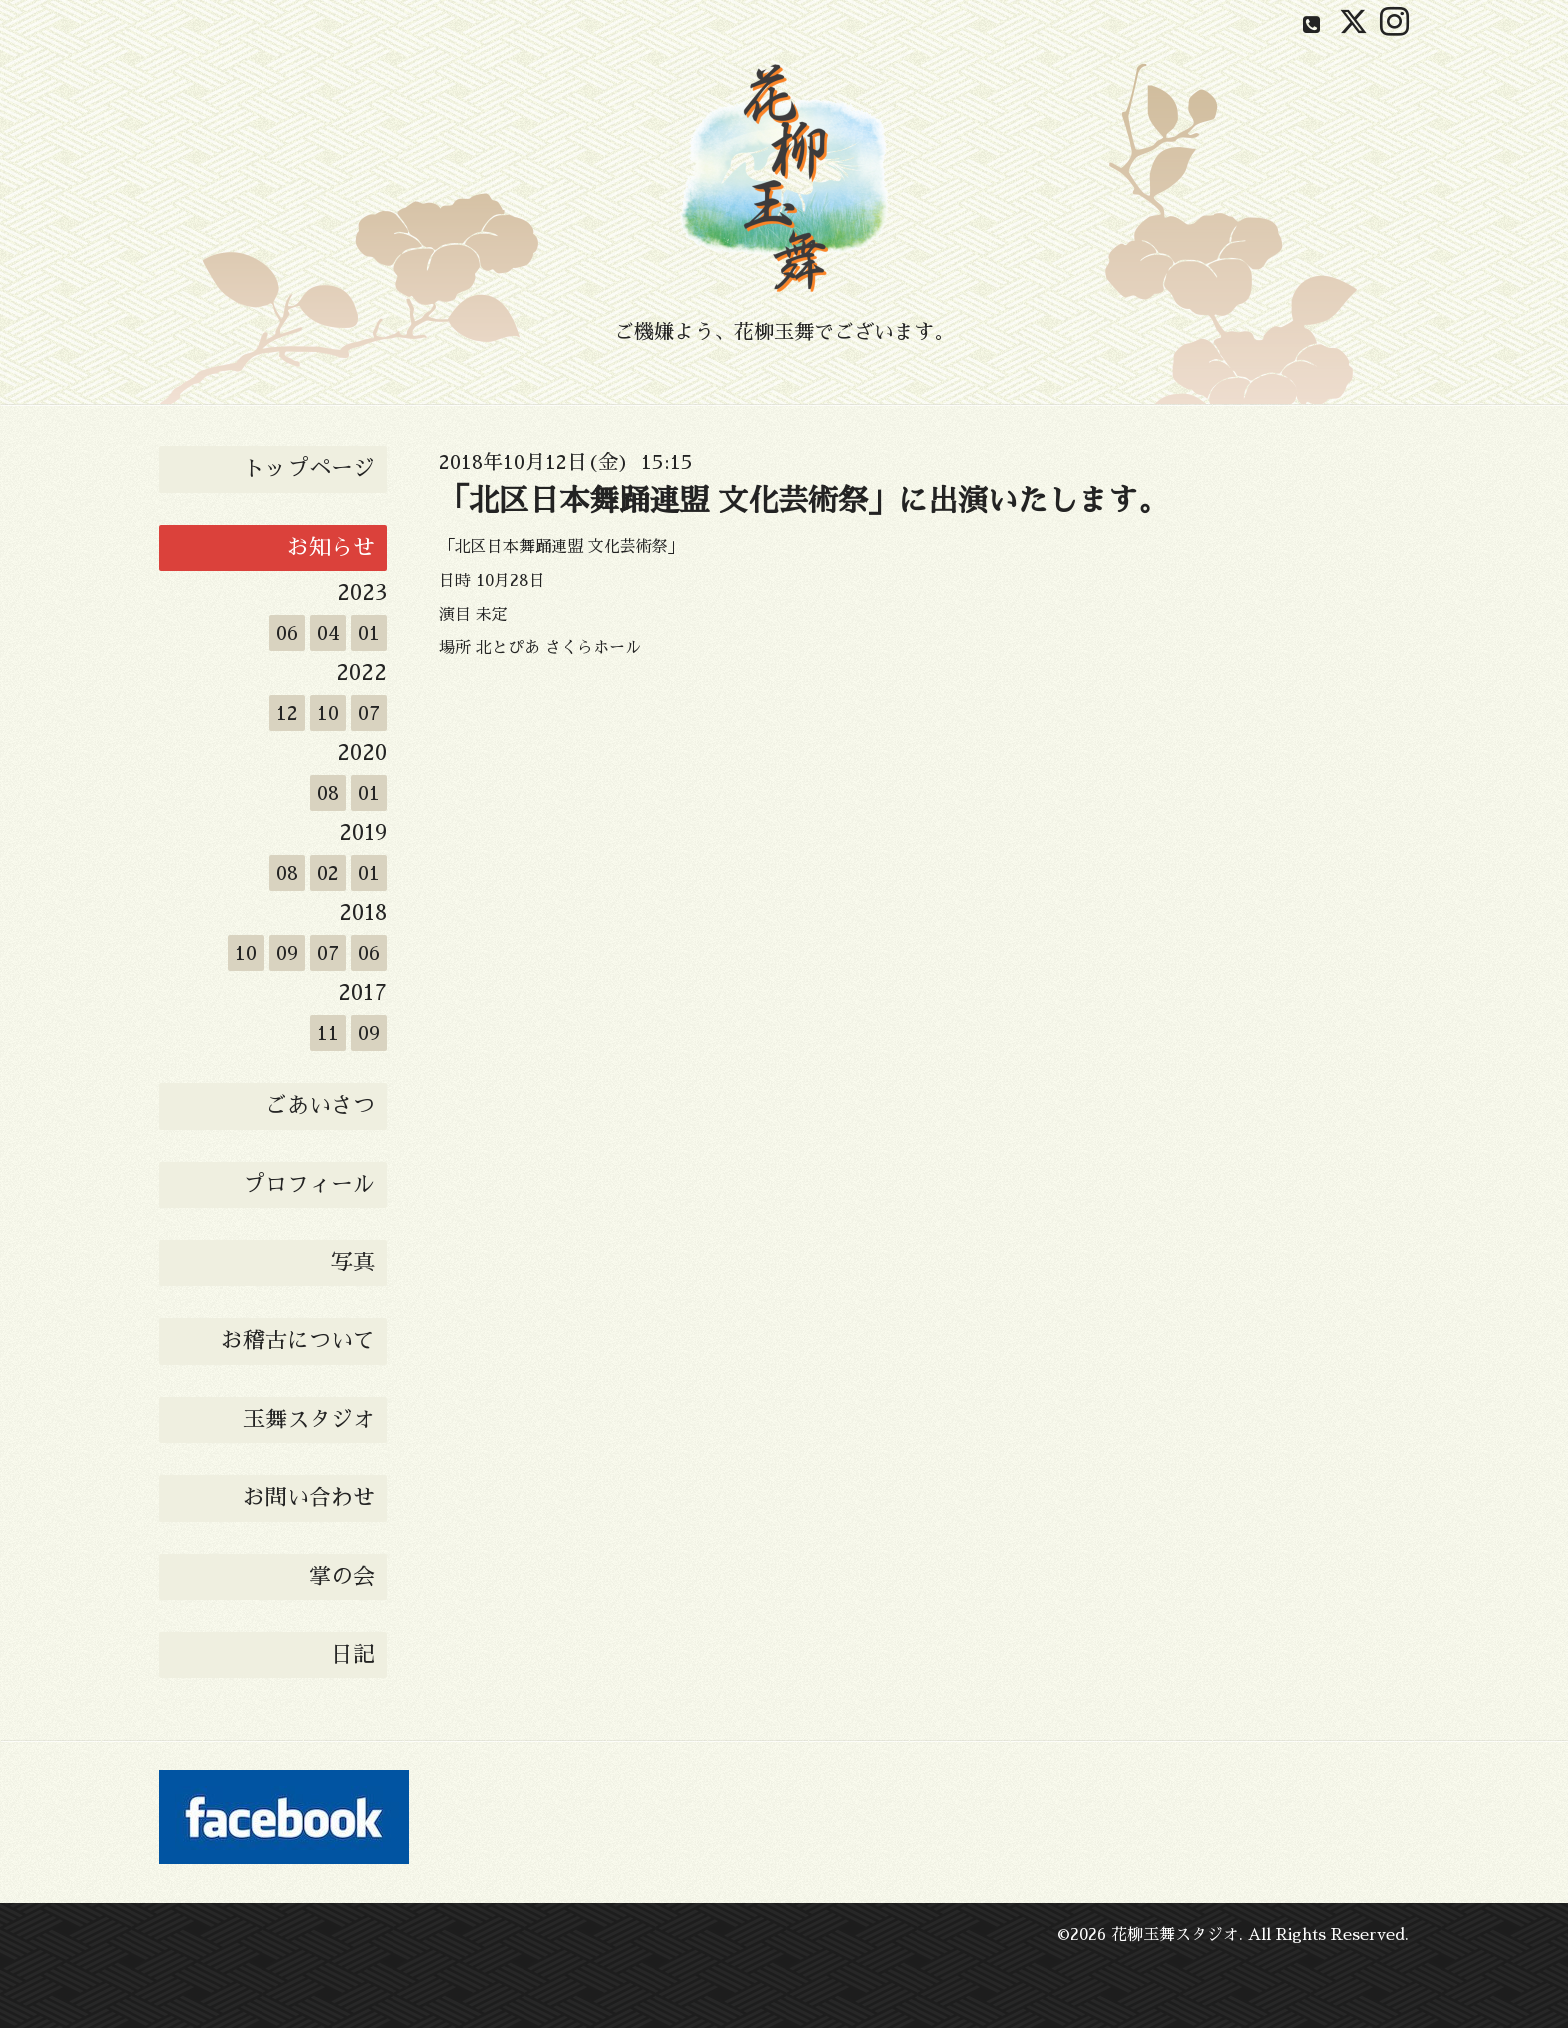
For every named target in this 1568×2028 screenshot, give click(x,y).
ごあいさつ (320, 1106)
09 (287, 953)
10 (328, 713)
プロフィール (309, 1185)
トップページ (309, 469)
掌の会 (342, 1577)
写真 (353, 1263)
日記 (353, 1655)
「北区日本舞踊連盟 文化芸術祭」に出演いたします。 (803, 501)
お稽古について (298, 1341)
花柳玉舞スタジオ (1175, 1935)
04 (328, 633)
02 (328, 873)
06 (287, 633)
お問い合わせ (309, 1498)
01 (369, 633)
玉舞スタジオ (309, 1420)
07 (369, 713)
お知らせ (331, 548)
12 (287, 713)
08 (328, 793)
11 (328, 1033)
